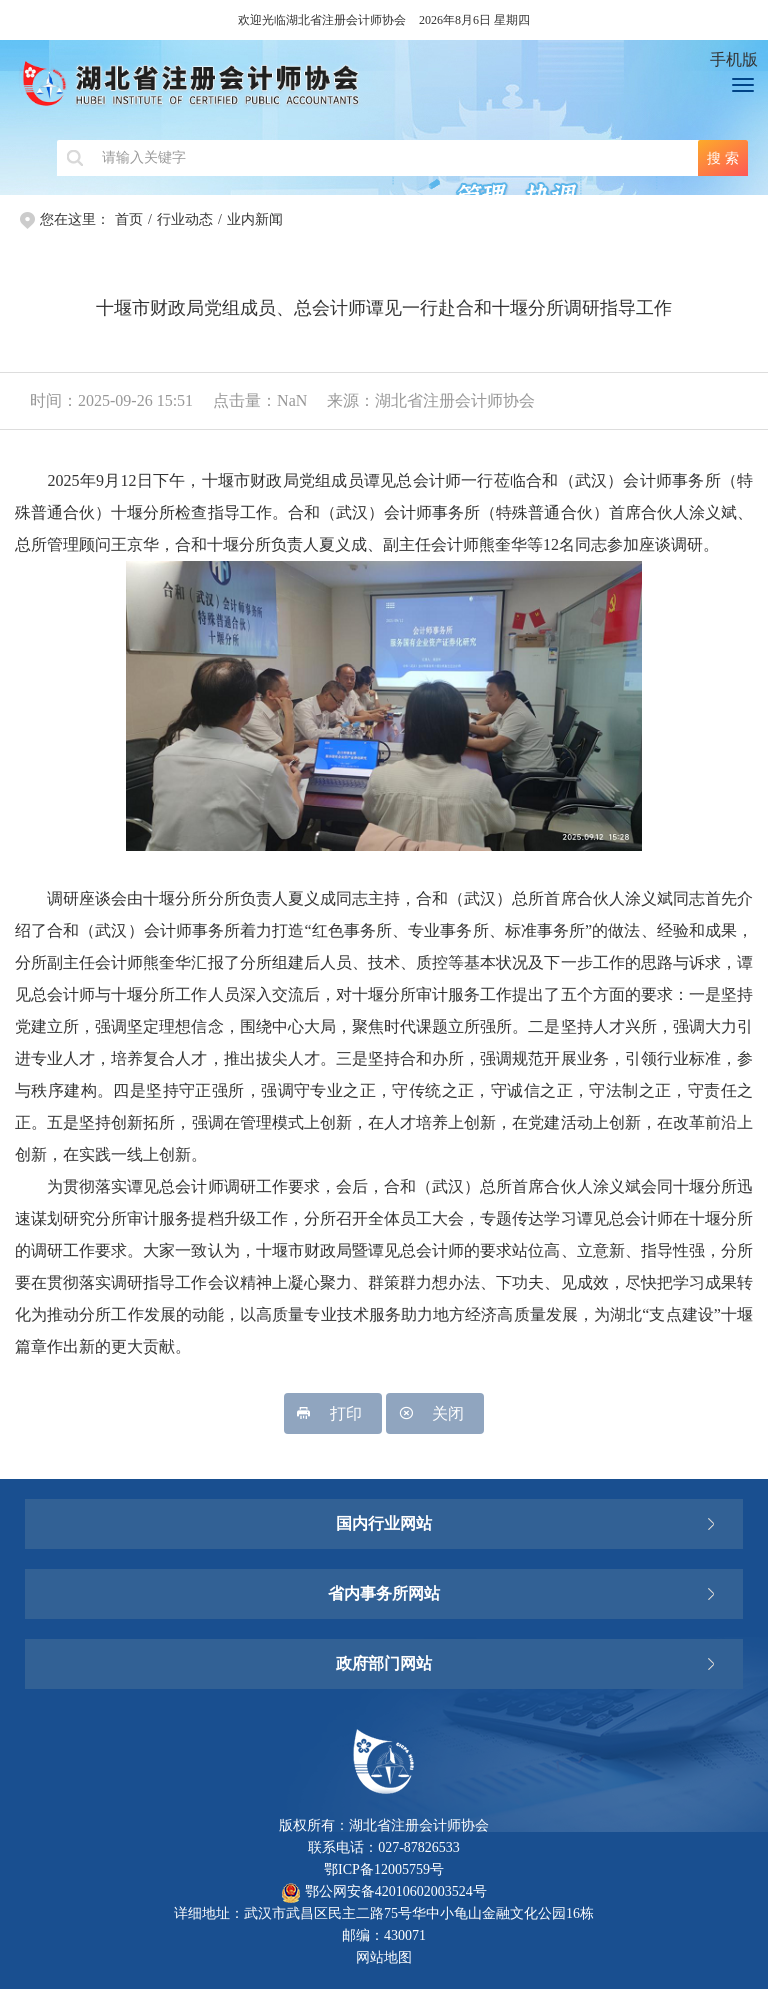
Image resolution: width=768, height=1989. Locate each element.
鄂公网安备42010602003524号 (384, 1891)
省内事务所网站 (384, 1593)
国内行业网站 (384, 1523)
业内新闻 (255, 219)
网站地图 (384, 1957)
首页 (129, 219)
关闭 (435, 1413)
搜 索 (723, 158)
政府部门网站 (384, 1663)
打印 (333, 1413)
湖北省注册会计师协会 (350, 90)
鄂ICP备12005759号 (384, 1869)
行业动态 (185, 219)
